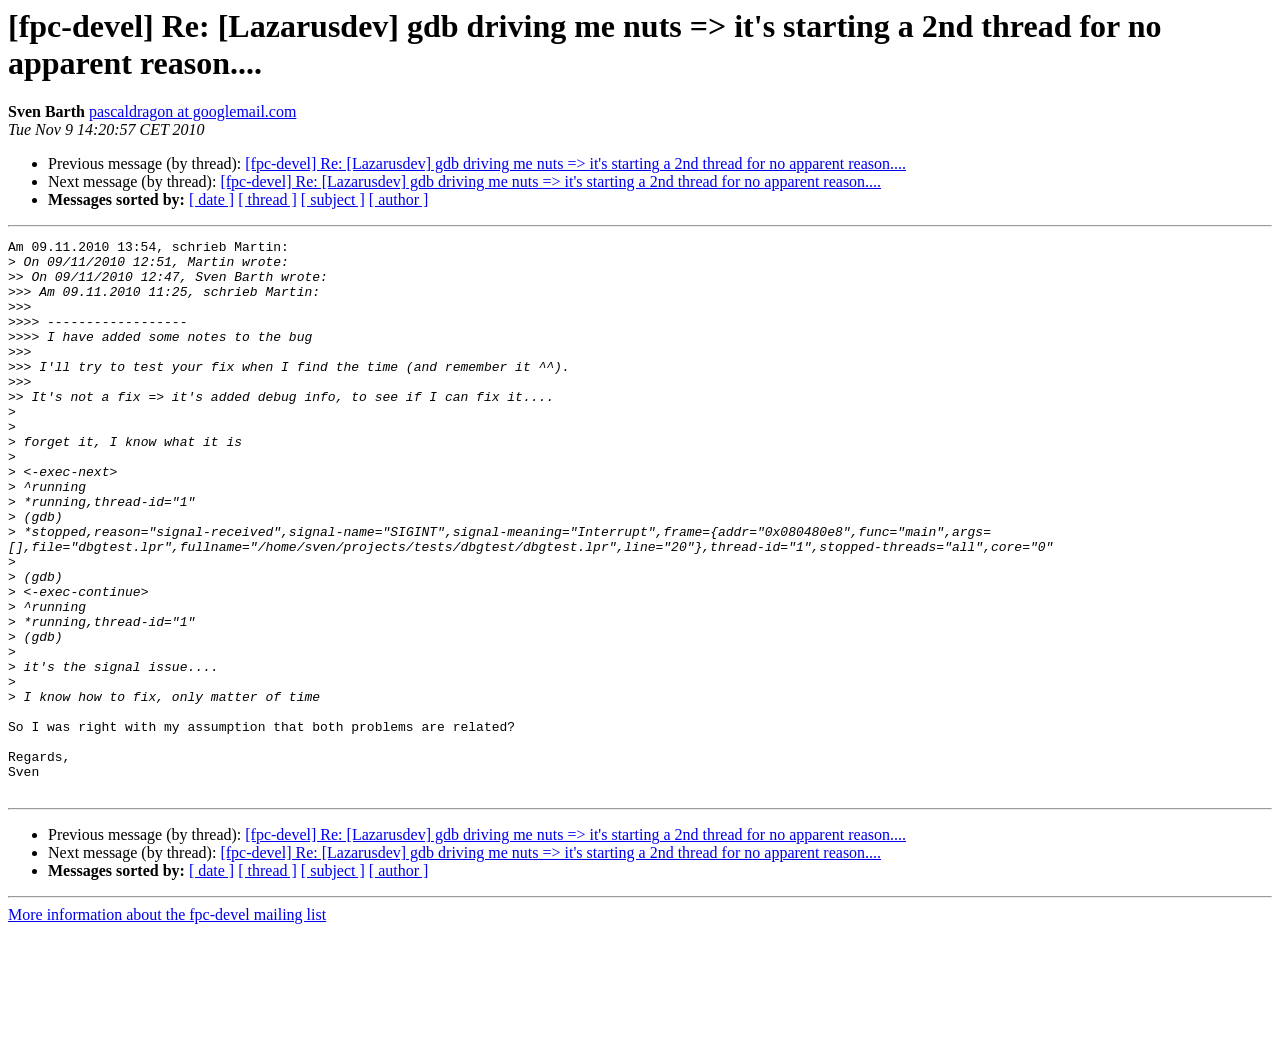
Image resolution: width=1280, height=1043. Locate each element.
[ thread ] (267, 199)
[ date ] (211, 199)
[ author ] (399, 199)
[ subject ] (333, 199)
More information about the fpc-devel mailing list (167, 1025)
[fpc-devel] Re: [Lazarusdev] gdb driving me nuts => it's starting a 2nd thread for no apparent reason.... (575, 163)
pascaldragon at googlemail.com (192, 111)
